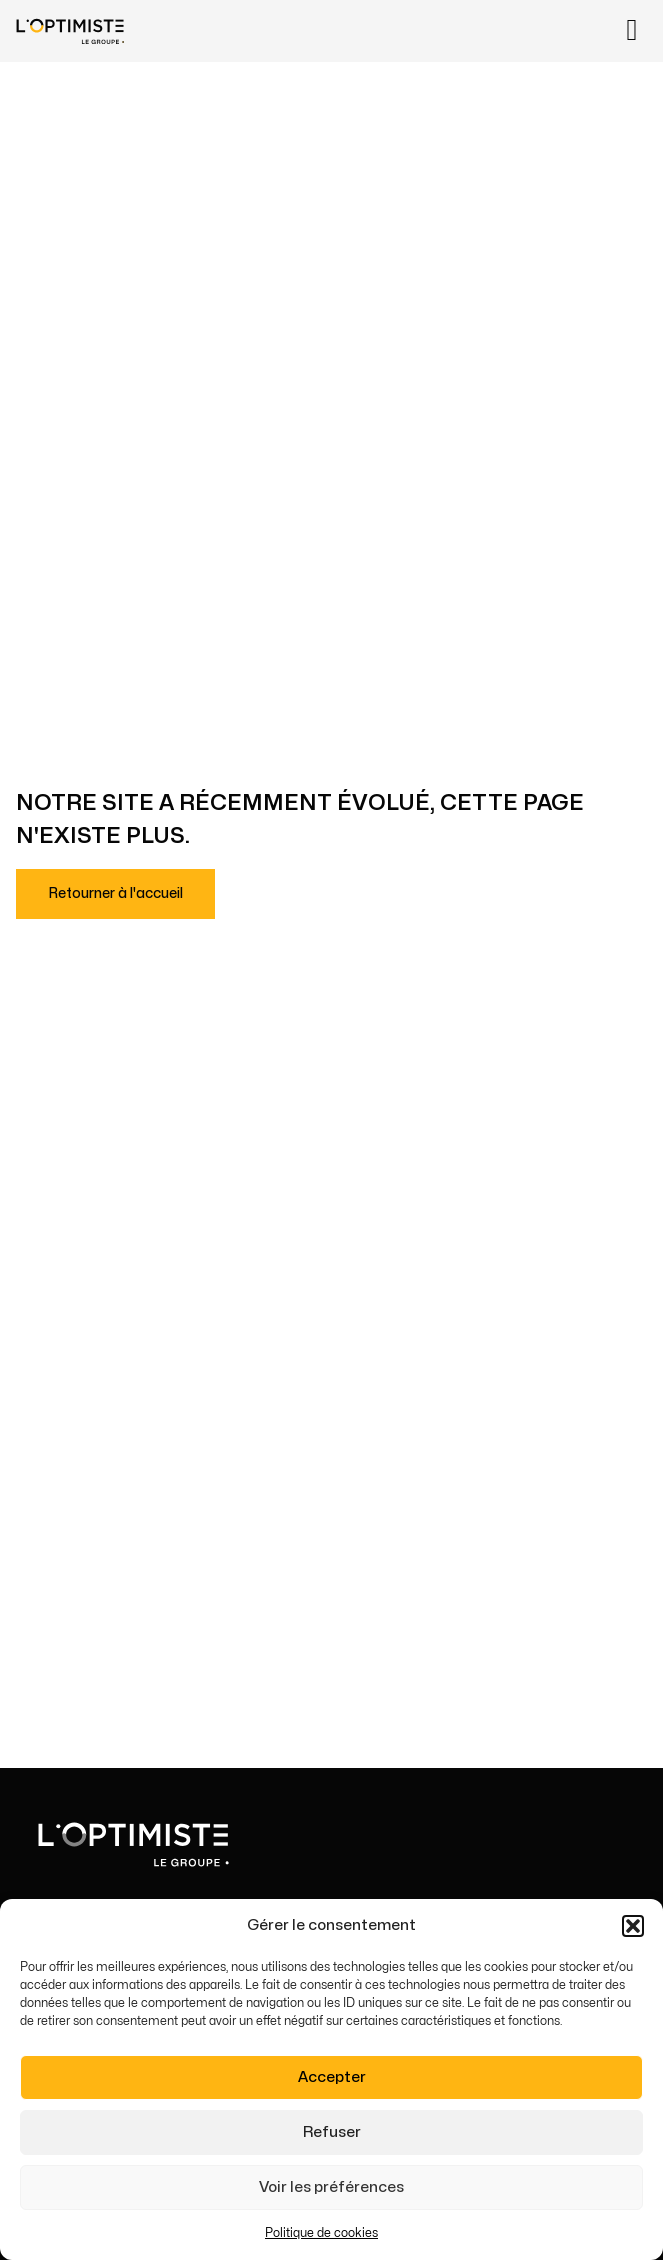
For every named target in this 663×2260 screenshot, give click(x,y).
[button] (633, 1927)
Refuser (332, 2132)
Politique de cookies (321, 2234)
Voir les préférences (331, 2187)
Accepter (332, 2077)
